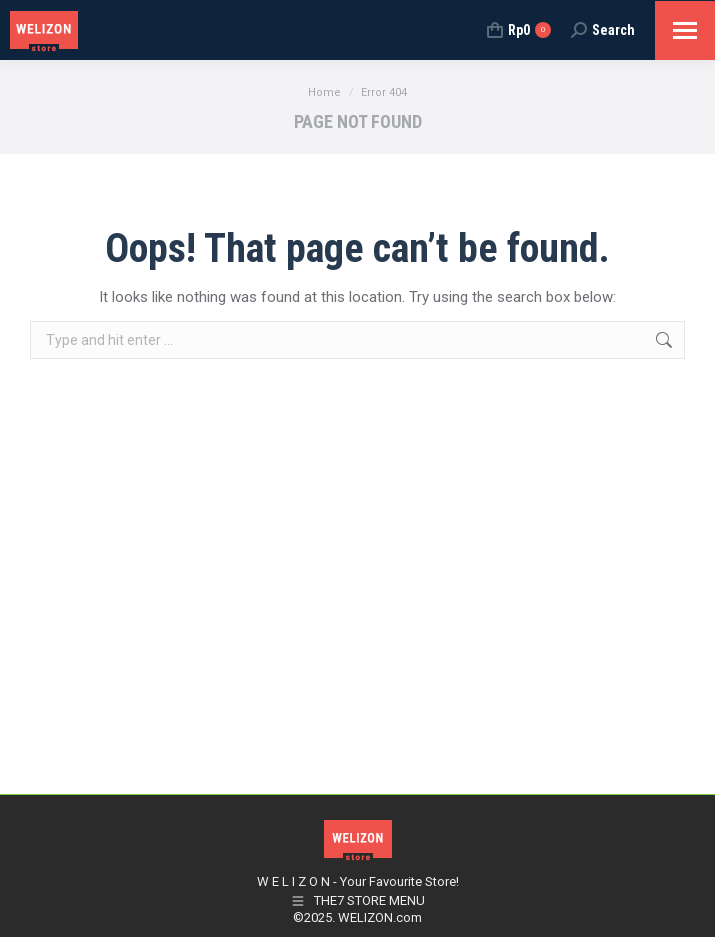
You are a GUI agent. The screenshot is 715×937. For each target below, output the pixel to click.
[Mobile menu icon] (685, 30)
